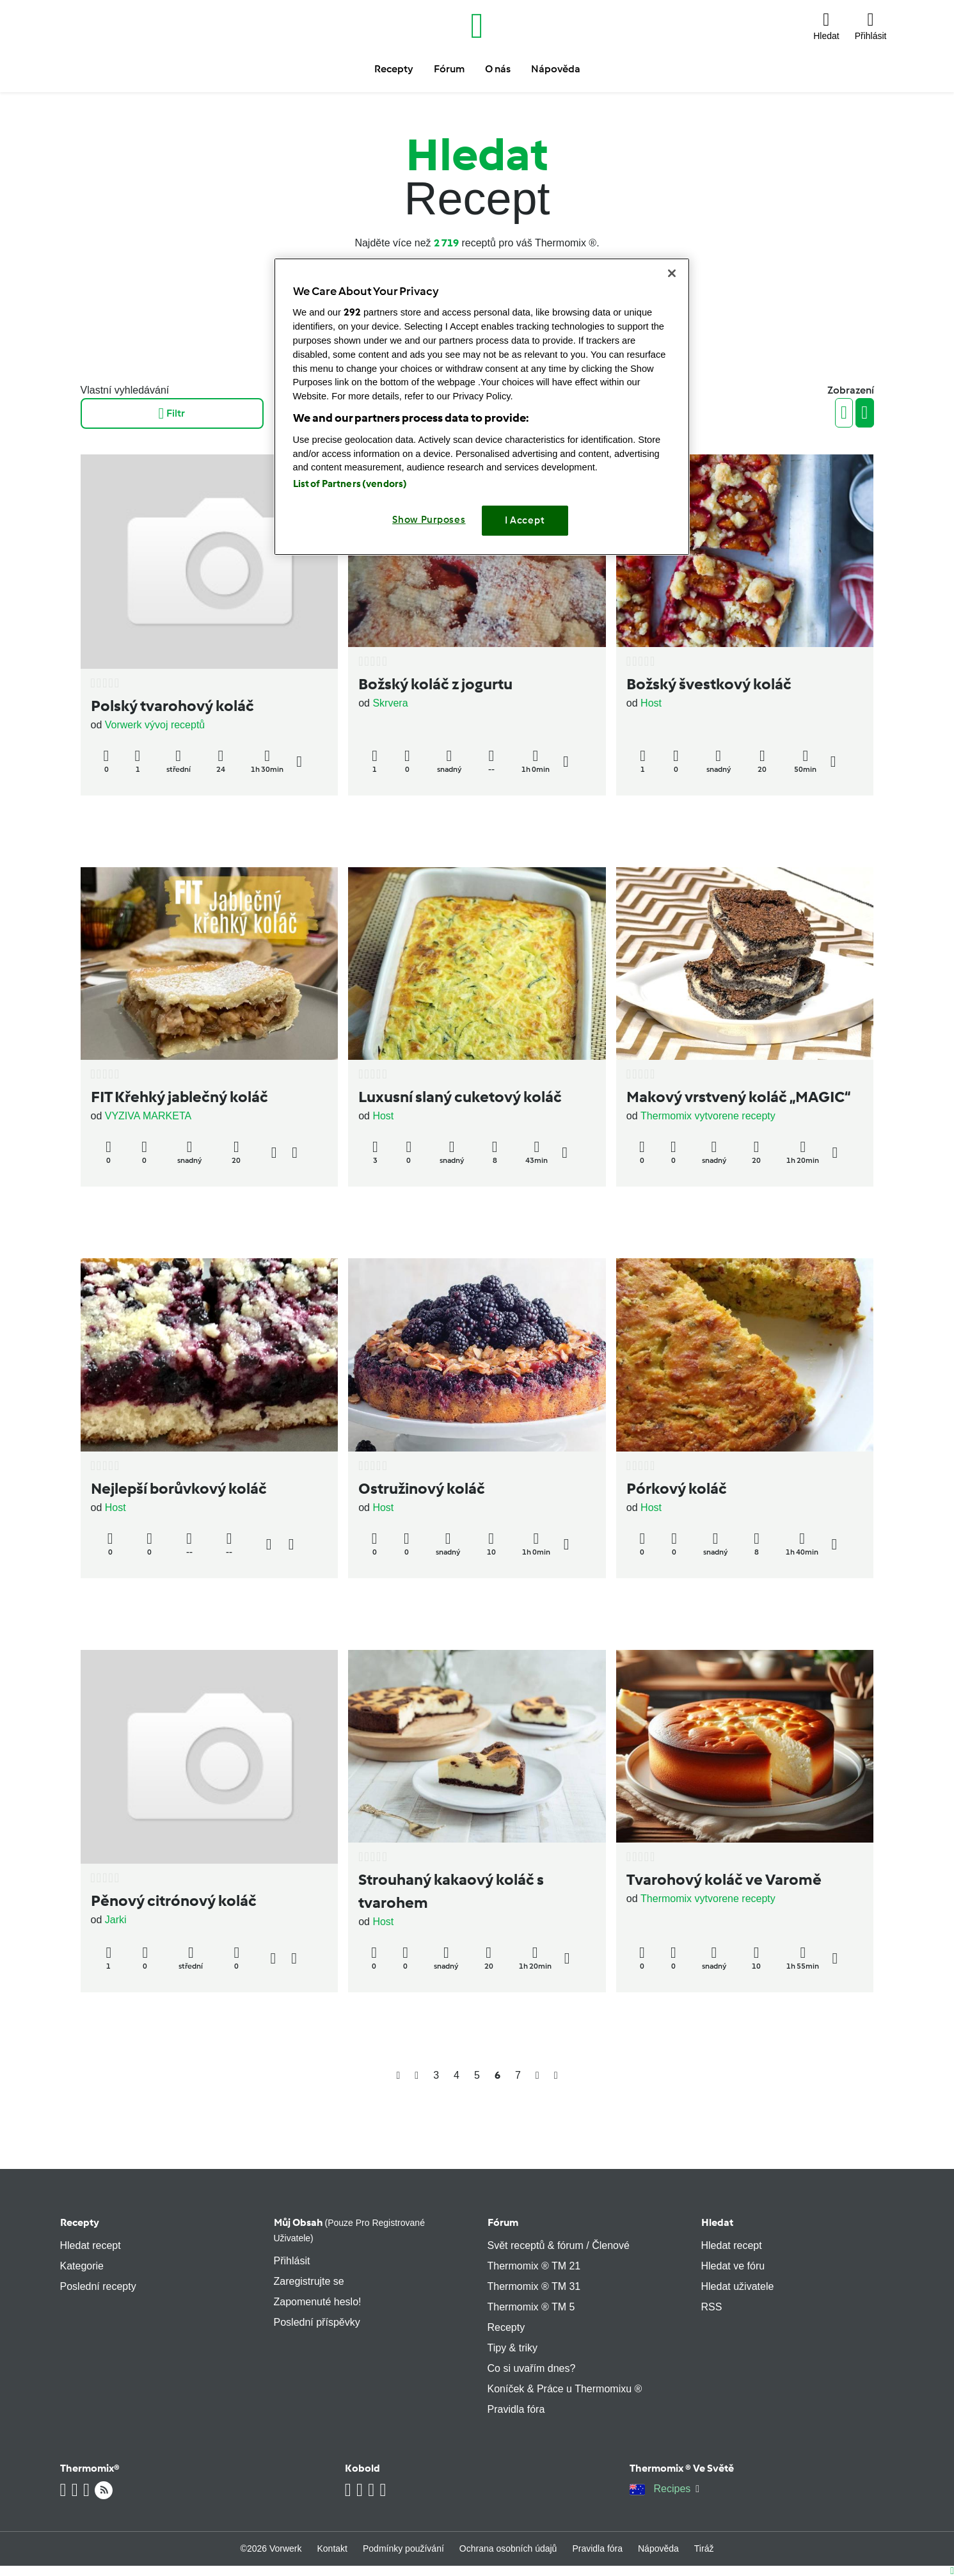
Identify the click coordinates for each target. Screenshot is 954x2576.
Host (651, 703)
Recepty (79, 2222)
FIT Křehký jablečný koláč (179, 1096)
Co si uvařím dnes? (532, 2368)
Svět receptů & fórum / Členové (559, 2245)
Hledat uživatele (737, 2286)
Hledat (717, 2222)
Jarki (116, 1919)
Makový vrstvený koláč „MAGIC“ (738, 1096)
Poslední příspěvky (317, 2322)
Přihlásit (292, 2260)
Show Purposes (429, 519)
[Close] (672, 273)
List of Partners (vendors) (350, 484)
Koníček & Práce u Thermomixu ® (565, 2388)
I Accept (525, 520)
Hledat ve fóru (733, 2265)
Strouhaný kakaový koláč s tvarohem (451, 1891)
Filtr (172, 413)
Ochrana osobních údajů (508, 2548)
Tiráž (704, 2548)
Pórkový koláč (676, 1488)
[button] (826, 25)
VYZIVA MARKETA (148, 1115)
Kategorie (82, 2265)
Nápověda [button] (555, 69)
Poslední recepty (98, 2286)
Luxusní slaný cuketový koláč (460, 1096)
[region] (482, 407)
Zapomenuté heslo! (318, 2301)
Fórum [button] (449, 69)
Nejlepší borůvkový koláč (179, 1488)
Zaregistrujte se (309, 2281)
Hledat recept (90, 2245)
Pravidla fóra (516, 2409)
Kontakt (332, 2548)
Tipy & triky (513, 2347)
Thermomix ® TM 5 (531, 2306)
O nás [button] (498, 69)
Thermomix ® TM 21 (534, 2265)
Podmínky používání (403, 2548)
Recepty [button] (393, 69)
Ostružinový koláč (421, 1488)
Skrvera (390, 703)
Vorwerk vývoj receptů (155, 724)
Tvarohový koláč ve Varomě (724, 1879)
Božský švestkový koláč (708, 684)
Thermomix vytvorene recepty (707, 1115)
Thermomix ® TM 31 (534, 2286)
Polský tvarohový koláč (172, 705)
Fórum (503, 2222)
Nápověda (658, 2548)
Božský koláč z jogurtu (435, 684)
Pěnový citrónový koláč (174, 1900)
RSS (711, 2306)
